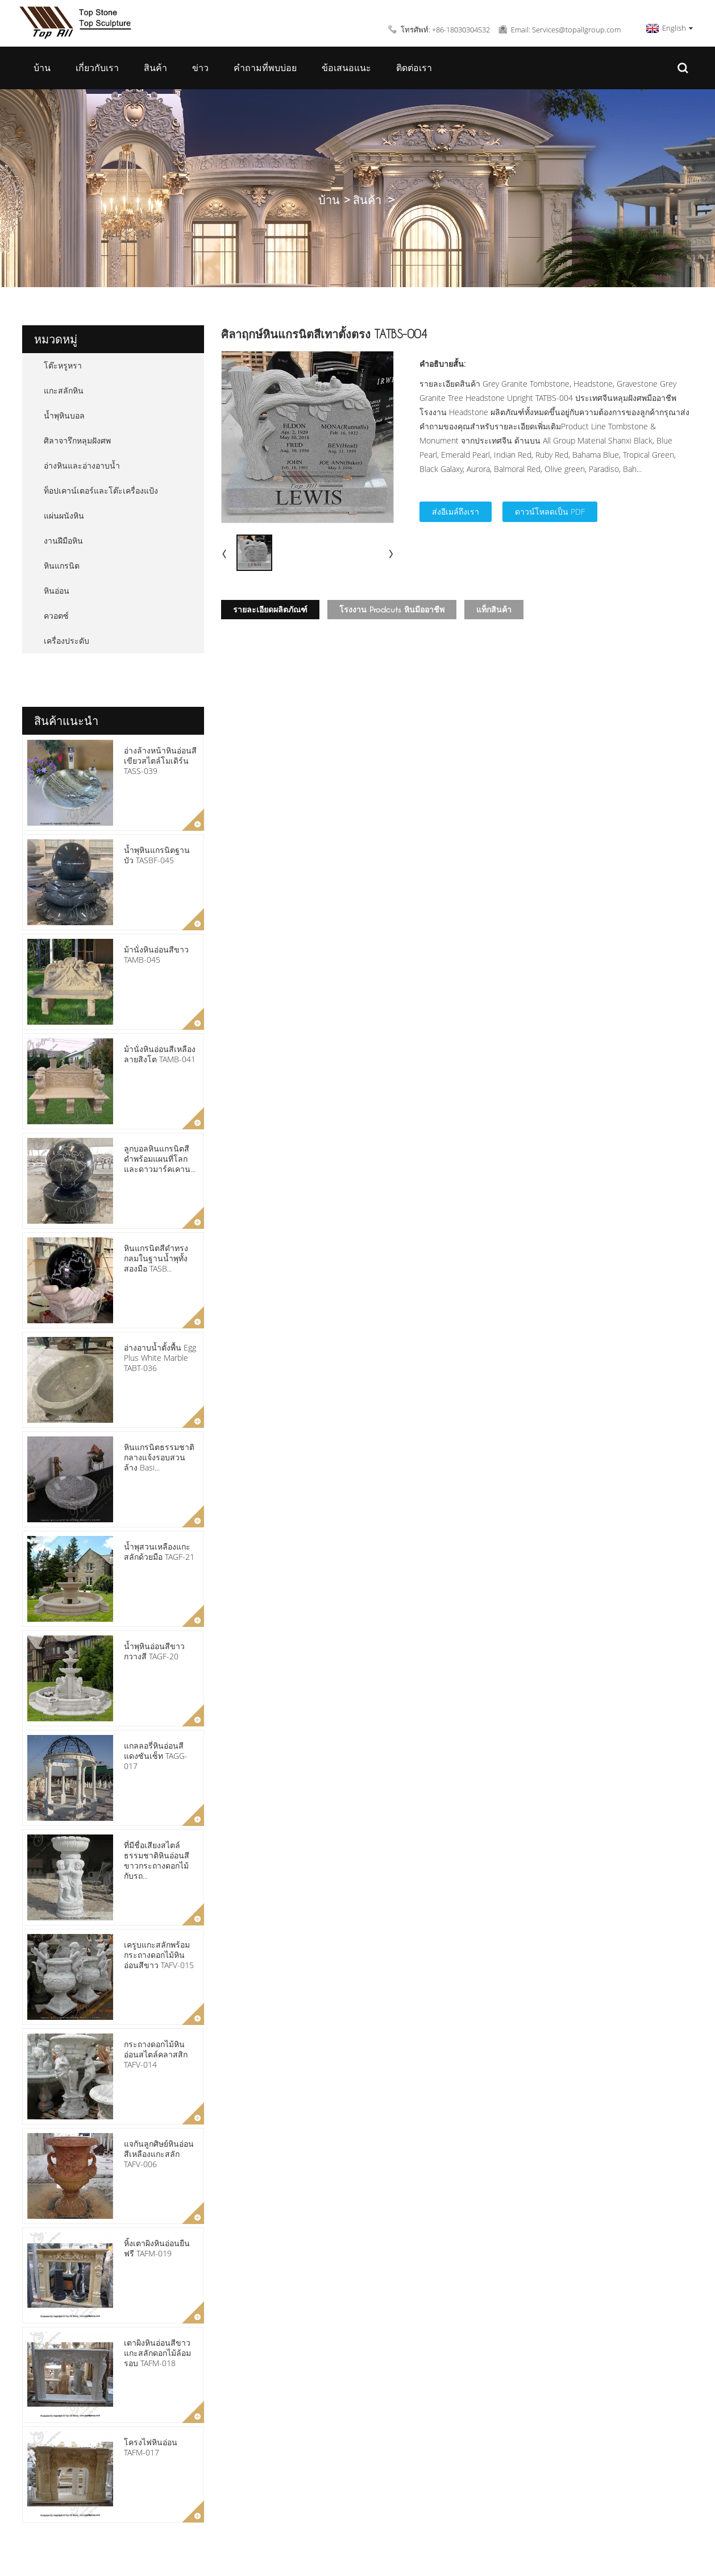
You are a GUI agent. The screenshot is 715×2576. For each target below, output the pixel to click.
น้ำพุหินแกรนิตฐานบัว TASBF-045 (157, 854)
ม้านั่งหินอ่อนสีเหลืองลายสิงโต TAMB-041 (160, 1054)
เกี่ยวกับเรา (97, 67)
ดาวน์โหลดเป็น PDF (550, 511)
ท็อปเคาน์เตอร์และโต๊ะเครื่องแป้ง (101, 490)
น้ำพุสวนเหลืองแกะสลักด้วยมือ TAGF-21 (159, 1551)
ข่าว (200, 67)
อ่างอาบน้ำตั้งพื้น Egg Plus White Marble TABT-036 (160, 1357)
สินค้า (155, 67)
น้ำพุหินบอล (64, 415)
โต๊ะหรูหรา (63, 365)
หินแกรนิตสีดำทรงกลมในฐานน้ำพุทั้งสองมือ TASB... (156, 1258)
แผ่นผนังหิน (64, 515)
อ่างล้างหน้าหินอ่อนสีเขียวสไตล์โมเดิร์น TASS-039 (160, 760)
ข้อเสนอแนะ (346, 67)
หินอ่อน (56, 590)
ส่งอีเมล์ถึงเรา (455, 511)
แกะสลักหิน (64, 390)
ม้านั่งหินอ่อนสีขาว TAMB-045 (156, 954)
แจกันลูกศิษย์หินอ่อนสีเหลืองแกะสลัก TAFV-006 (159, 2153)
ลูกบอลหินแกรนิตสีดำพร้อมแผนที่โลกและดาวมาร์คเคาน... (160, 1158)
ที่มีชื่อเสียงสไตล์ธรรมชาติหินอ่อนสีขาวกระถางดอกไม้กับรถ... (156, 1861)
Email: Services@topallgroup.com (566, 29)
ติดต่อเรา (414, 67)
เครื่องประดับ (66, 640)
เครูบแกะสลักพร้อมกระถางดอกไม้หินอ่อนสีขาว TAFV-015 (159, 1954)
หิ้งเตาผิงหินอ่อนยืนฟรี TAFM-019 (157, 2248)
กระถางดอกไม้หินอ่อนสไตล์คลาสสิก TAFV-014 (156, 2054)
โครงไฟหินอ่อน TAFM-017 (150, 2447)
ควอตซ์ (56, 615)
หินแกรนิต (62, 565)
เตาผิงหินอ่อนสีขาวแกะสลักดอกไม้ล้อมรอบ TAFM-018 (157, 2352)
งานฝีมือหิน (63, 540)
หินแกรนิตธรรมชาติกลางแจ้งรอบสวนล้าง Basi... (159, 1457)
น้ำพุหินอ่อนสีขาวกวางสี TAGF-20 (154, 1651)
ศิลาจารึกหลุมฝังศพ (77, 440)
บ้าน (42, 67)
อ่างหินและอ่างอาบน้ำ (82, 465)
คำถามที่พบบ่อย (265, 67)
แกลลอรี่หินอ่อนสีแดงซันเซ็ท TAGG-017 (156, 1755)
